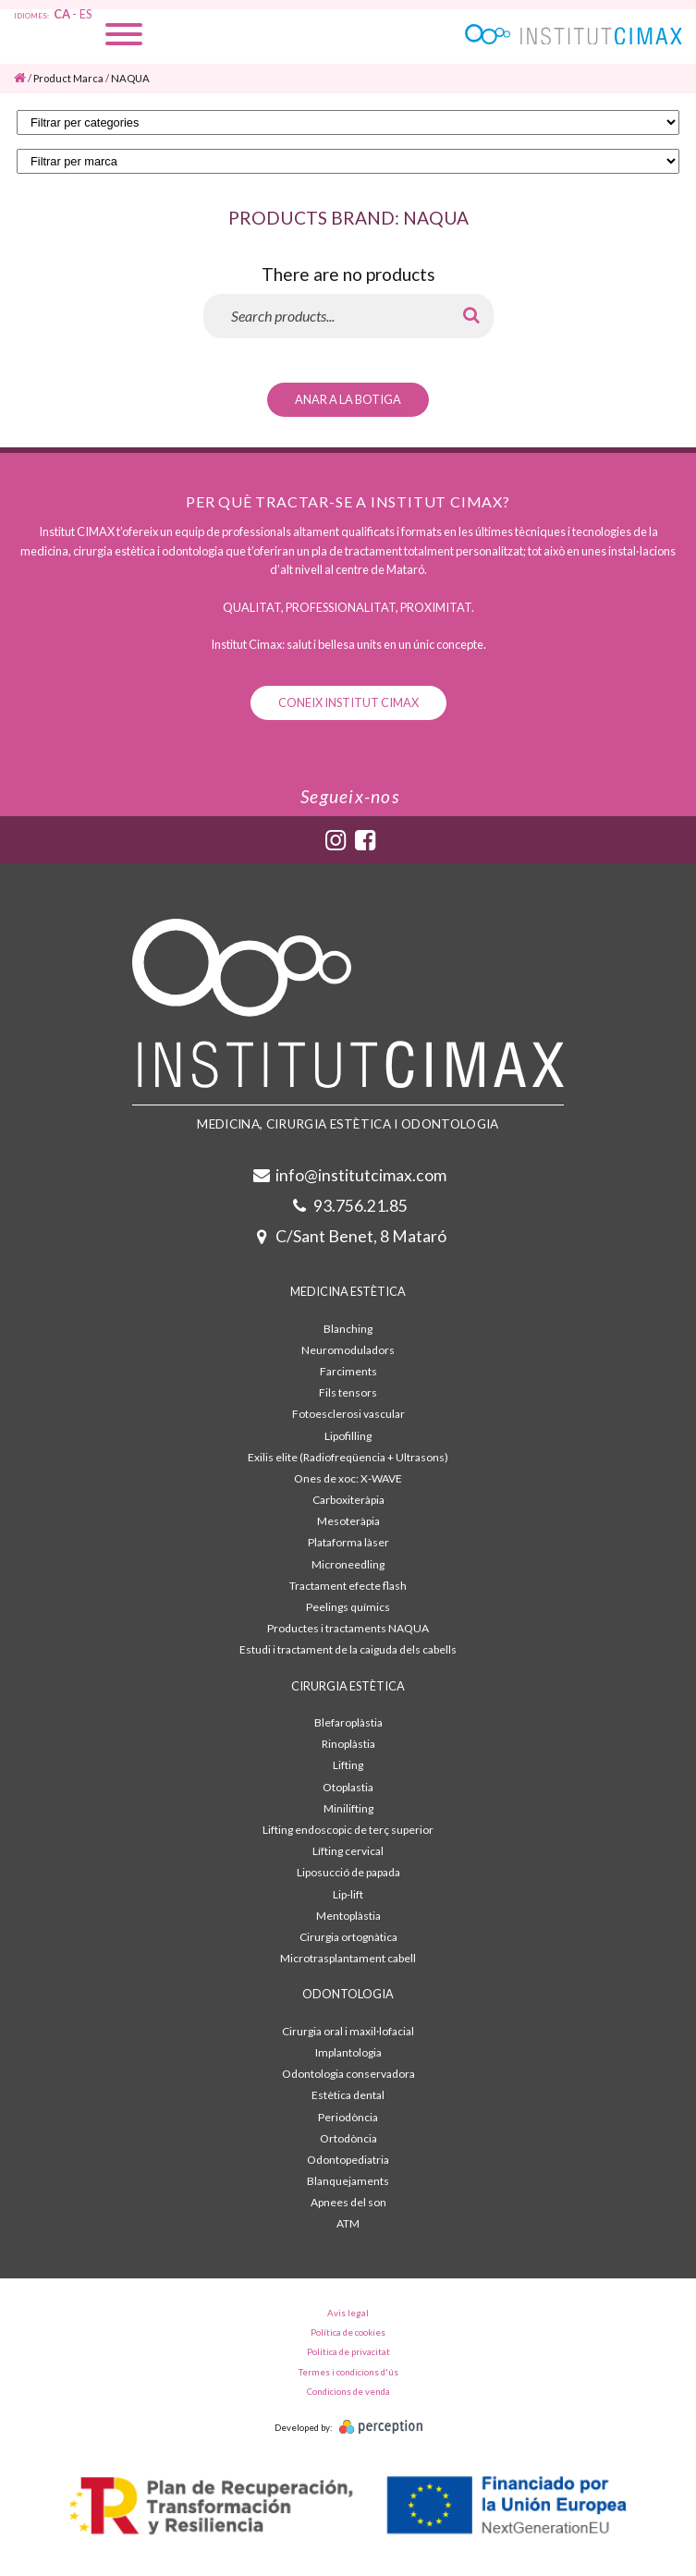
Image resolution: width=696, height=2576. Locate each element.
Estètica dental (348, 2095)
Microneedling (348, 1564)
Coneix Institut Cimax (348, 702)
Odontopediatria (348, 2160)
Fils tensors (348, 1392)
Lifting (348, 1765)
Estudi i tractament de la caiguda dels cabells (348, 1649)
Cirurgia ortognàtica (348, 1937)
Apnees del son (348, 2202)
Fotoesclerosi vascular (348, 1414)
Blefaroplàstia (348, 1722)
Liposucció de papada (348, 1872)
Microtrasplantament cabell (348, 1958)
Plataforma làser (348, 1542)
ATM (348, 2223)
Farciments (348, 1371)
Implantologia (348, 2052)
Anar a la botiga (348, 399)
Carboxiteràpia (348, 1500)
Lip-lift (348, 1894)
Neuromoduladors (348, 1350)
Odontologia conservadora (348, 2074)
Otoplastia (348, 1787)
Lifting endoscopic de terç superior (348, 1830)
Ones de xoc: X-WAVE (348, 1478)
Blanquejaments (348, 2181)
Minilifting (348, 1808)
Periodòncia (348, 2117)
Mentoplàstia (348, 1916)
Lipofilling (348, 1436)
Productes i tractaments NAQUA (348, 1628)
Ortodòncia (348, 2138)
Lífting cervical (348, 1851)
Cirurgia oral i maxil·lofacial (348, 2031)
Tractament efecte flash (348, 1586)
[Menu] (124, 36)
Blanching (348, 1329)
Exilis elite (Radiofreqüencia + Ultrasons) (348, 1457)
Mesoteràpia (348, 1521)
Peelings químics (348, 1607)
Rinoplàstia (348, 1744)
